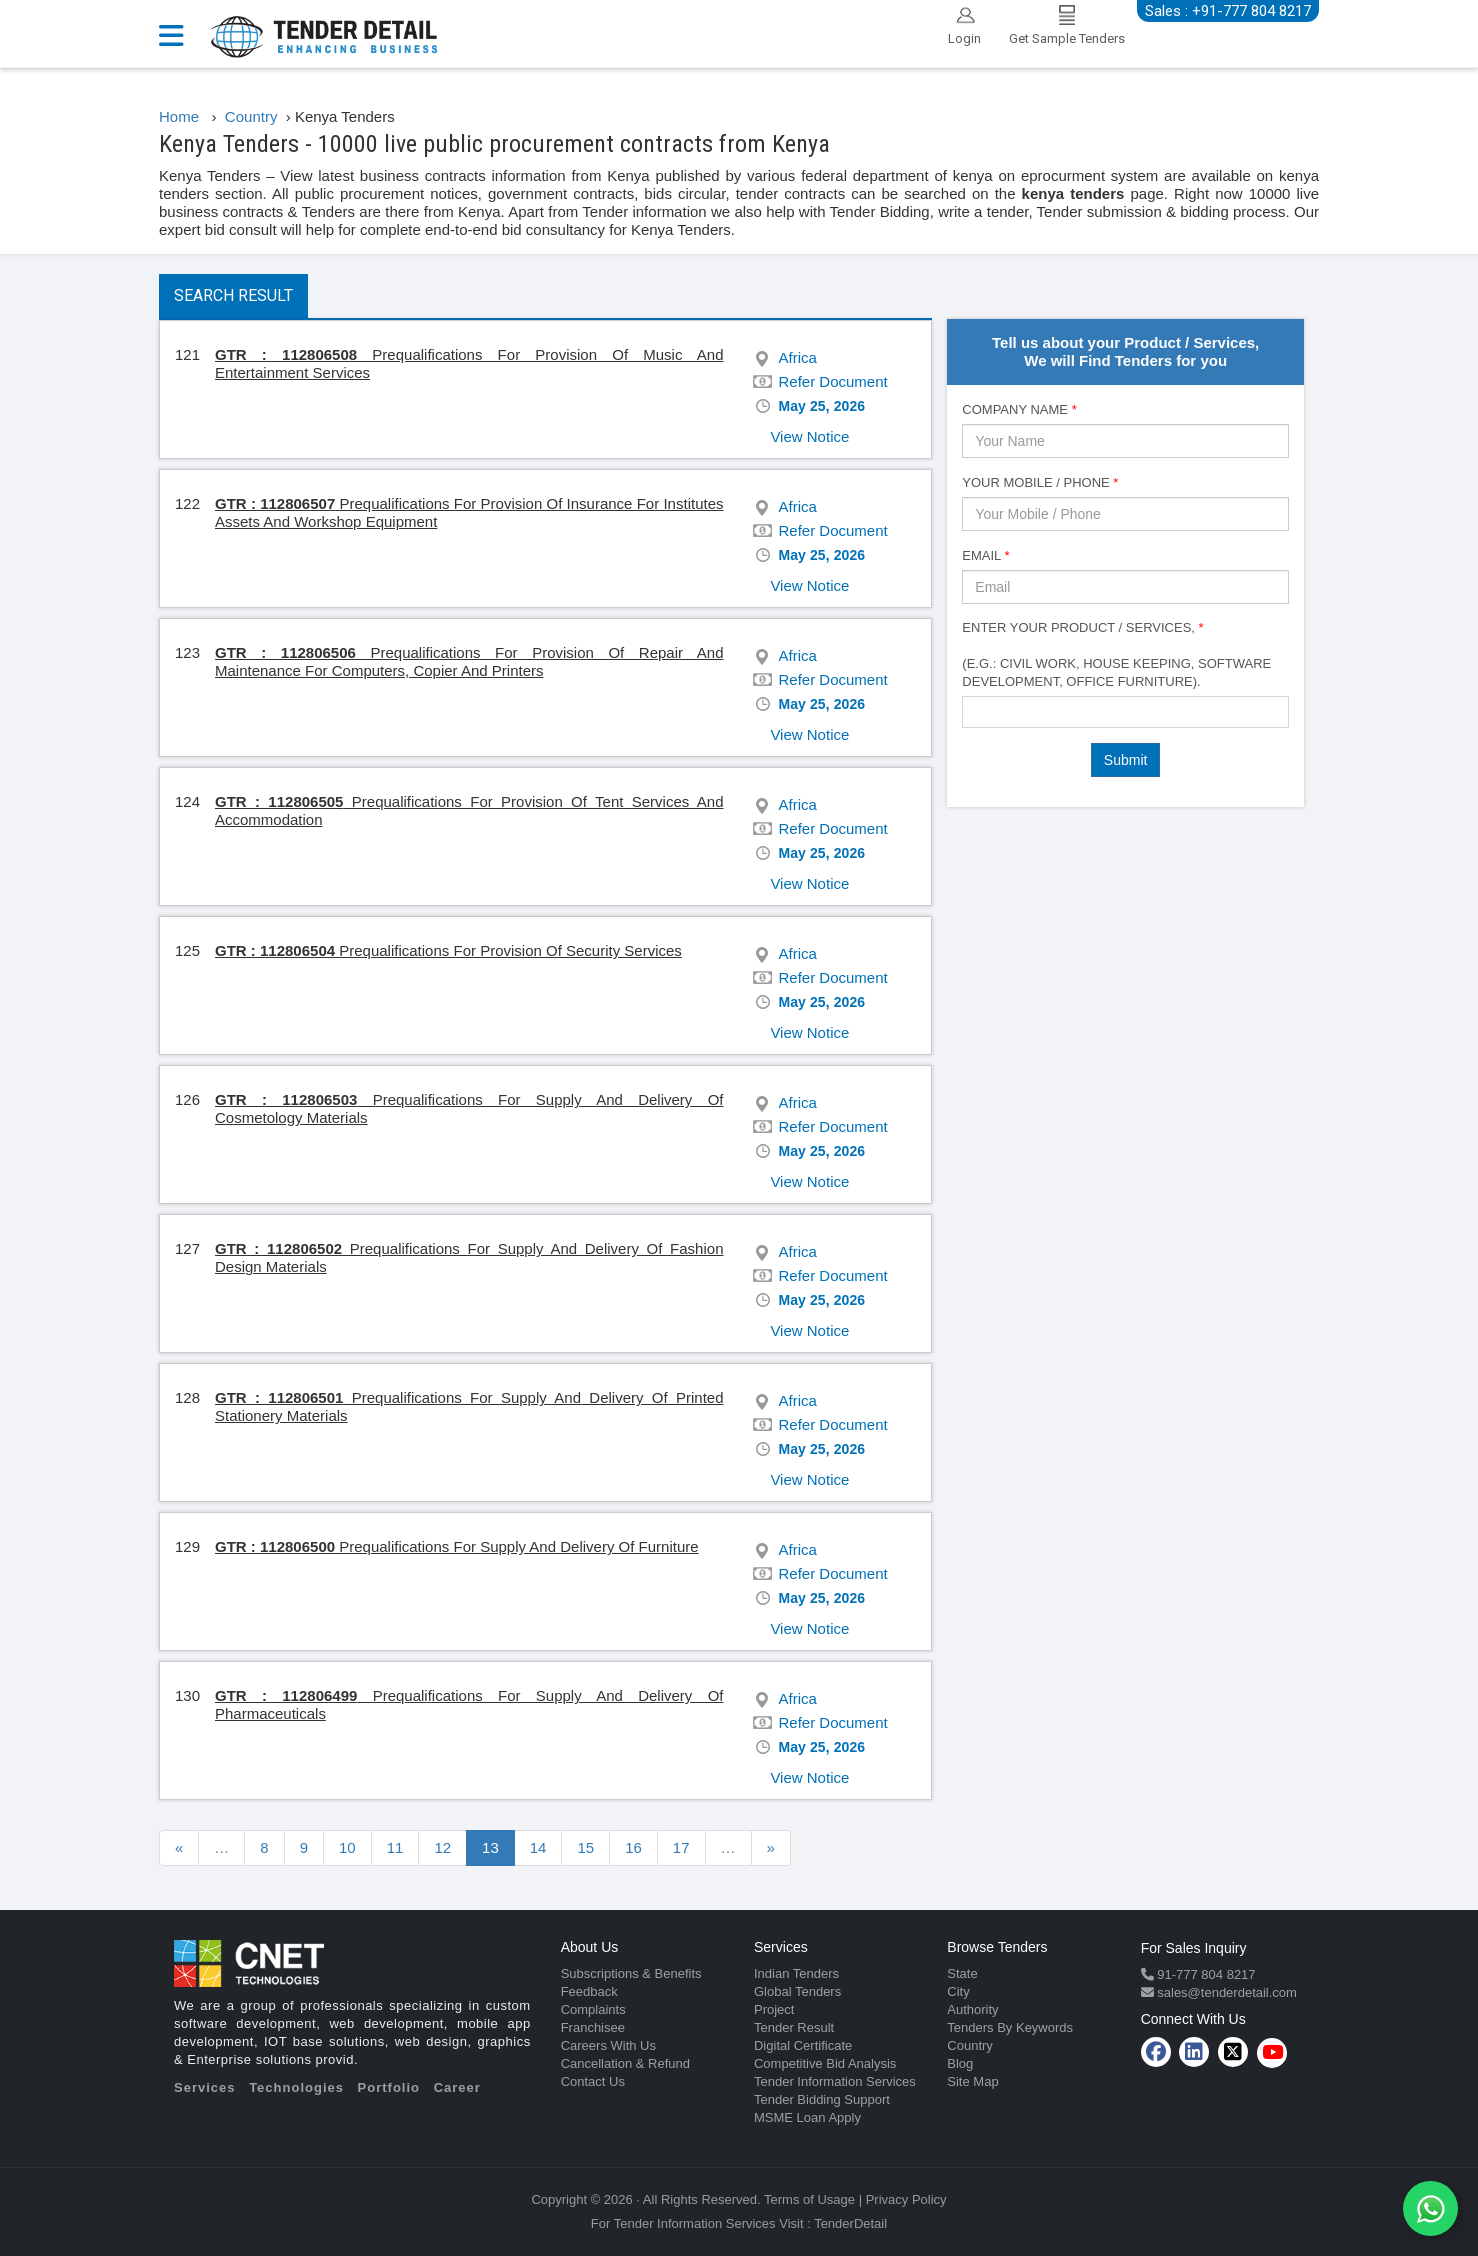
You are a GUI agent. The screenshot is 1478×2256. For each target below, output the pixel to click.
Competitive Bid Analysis (825, 2063)
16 (633, 1847)
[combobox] (1125, 712)
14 (538, 1847)
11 (395, 1847)
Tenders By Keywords (1010, 2027)
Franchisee (593, 2027)
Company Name (1019, 409)
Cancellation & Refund (625, 2063)
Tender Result (794, 2027)
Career (457, 2087)
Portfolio (389, 2087)
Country (970, 2045)
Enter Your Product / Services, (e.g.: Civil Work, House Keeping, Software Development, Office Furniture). (1116, 654)
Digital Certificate (803, 2045)
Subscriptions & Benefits (631, 1973)
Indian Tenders (796, 1973)
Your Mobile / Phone (1040, 482)
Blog (960, 2063)
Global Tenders (797, 1991)
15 (585, 1847)
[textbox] (973, 711)
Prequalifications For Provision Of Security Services (448, 950)
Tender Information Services (835, 2081)
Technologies (296, 2087)
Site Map (972, 2081)
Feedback (589, 1991)
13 (490, 1847)
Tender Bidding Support (822, 2099)
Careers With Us (608, 2045)
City (958, 1991)
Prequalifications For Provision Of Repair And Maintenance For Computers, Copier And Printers (469, 661)
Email (985, 555)
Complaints (593, 2009)
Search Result (233, 295)
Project (774, 2009)
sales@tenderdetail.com (1225, 1992)
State (962, 1973)
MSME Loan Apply (807, 2117)
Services (205, 2087)
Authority (972, 2009)
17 (681, 1847)
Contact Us (593, 2081)
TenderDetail (850, 2223)
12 (442, 1847)
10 (347, 1847)
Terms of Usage (809, 2199)
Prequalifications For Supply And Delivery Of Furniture (457, 1546)
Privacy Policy (906, 2199)
